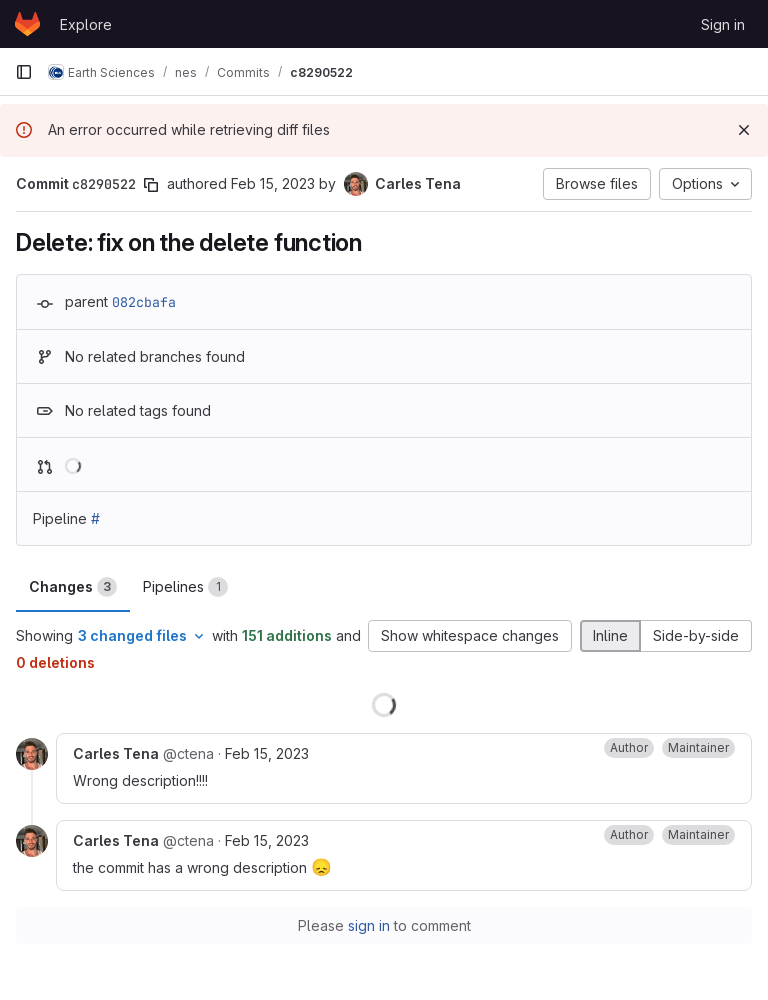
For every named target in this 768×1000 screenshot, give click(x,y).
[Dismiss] (744, 130)
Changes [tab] (73, 587)
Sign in (723, 24)
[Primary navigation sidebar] (24, 72)
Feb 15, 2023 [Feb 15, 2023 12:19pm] (273, 183)
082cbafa (144, 302)
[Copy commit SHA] (151, 185)
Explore (86, 24)
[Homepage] (27, 24)
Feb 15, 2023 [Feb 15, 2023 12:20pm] (267, 753)
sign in (369, 925)
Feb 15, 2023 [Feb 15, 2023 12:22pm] (267, 840)
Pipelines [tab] (185, 587)
